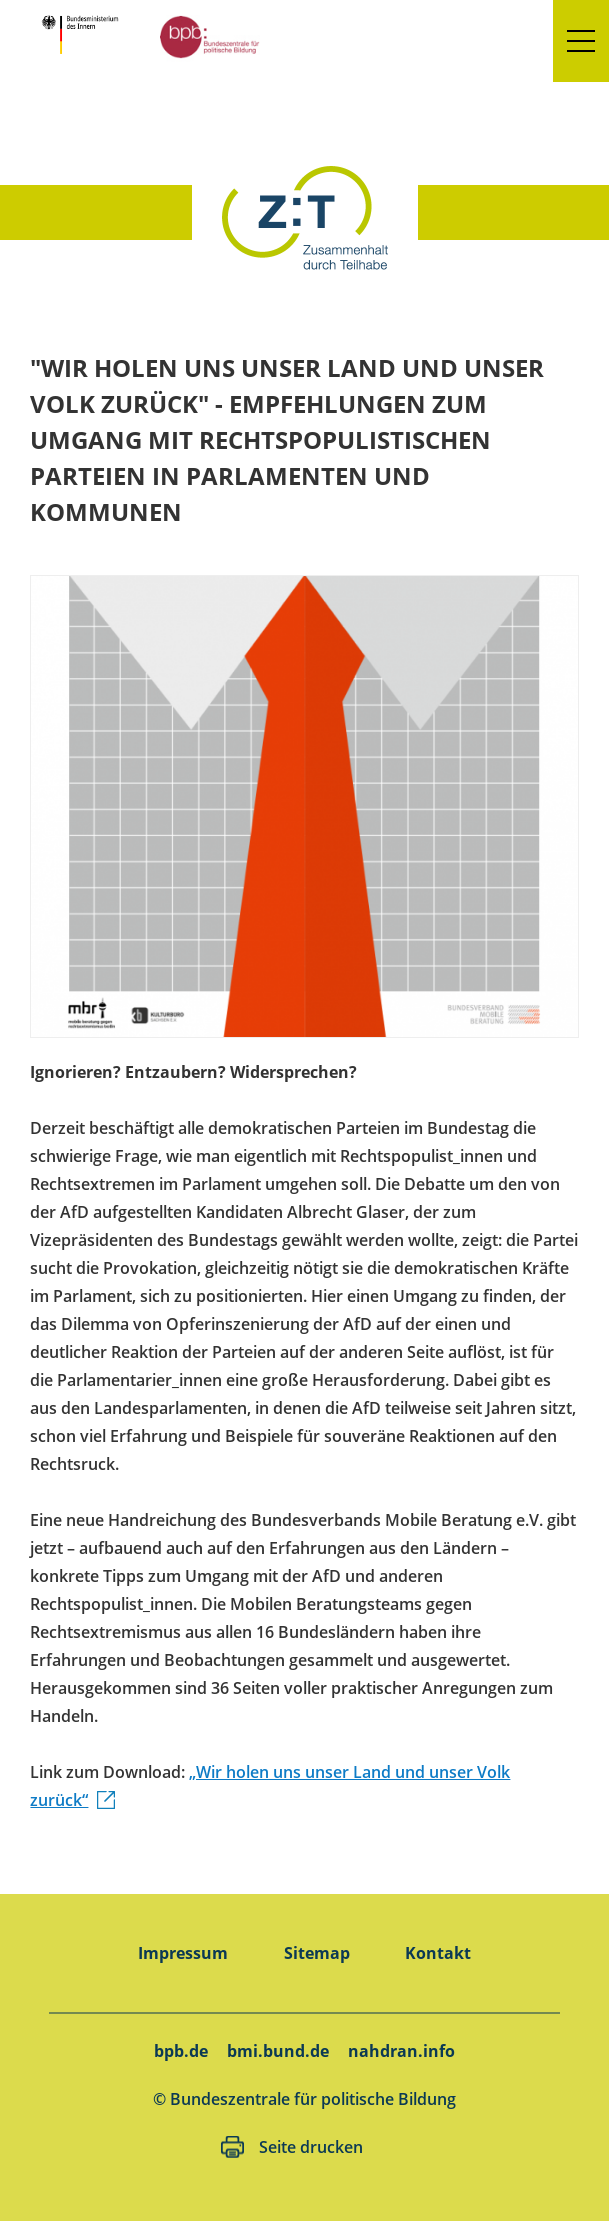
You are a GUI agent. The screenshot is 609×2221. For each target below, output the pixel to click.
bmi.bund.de (278, 2051)
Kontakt (438, 1953)
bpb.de (181, 2051)
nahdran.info (401, 2051)
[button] (581, 41)
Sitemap (317, 1953)
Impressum (183, 1953)
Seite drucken (311, 2147)
